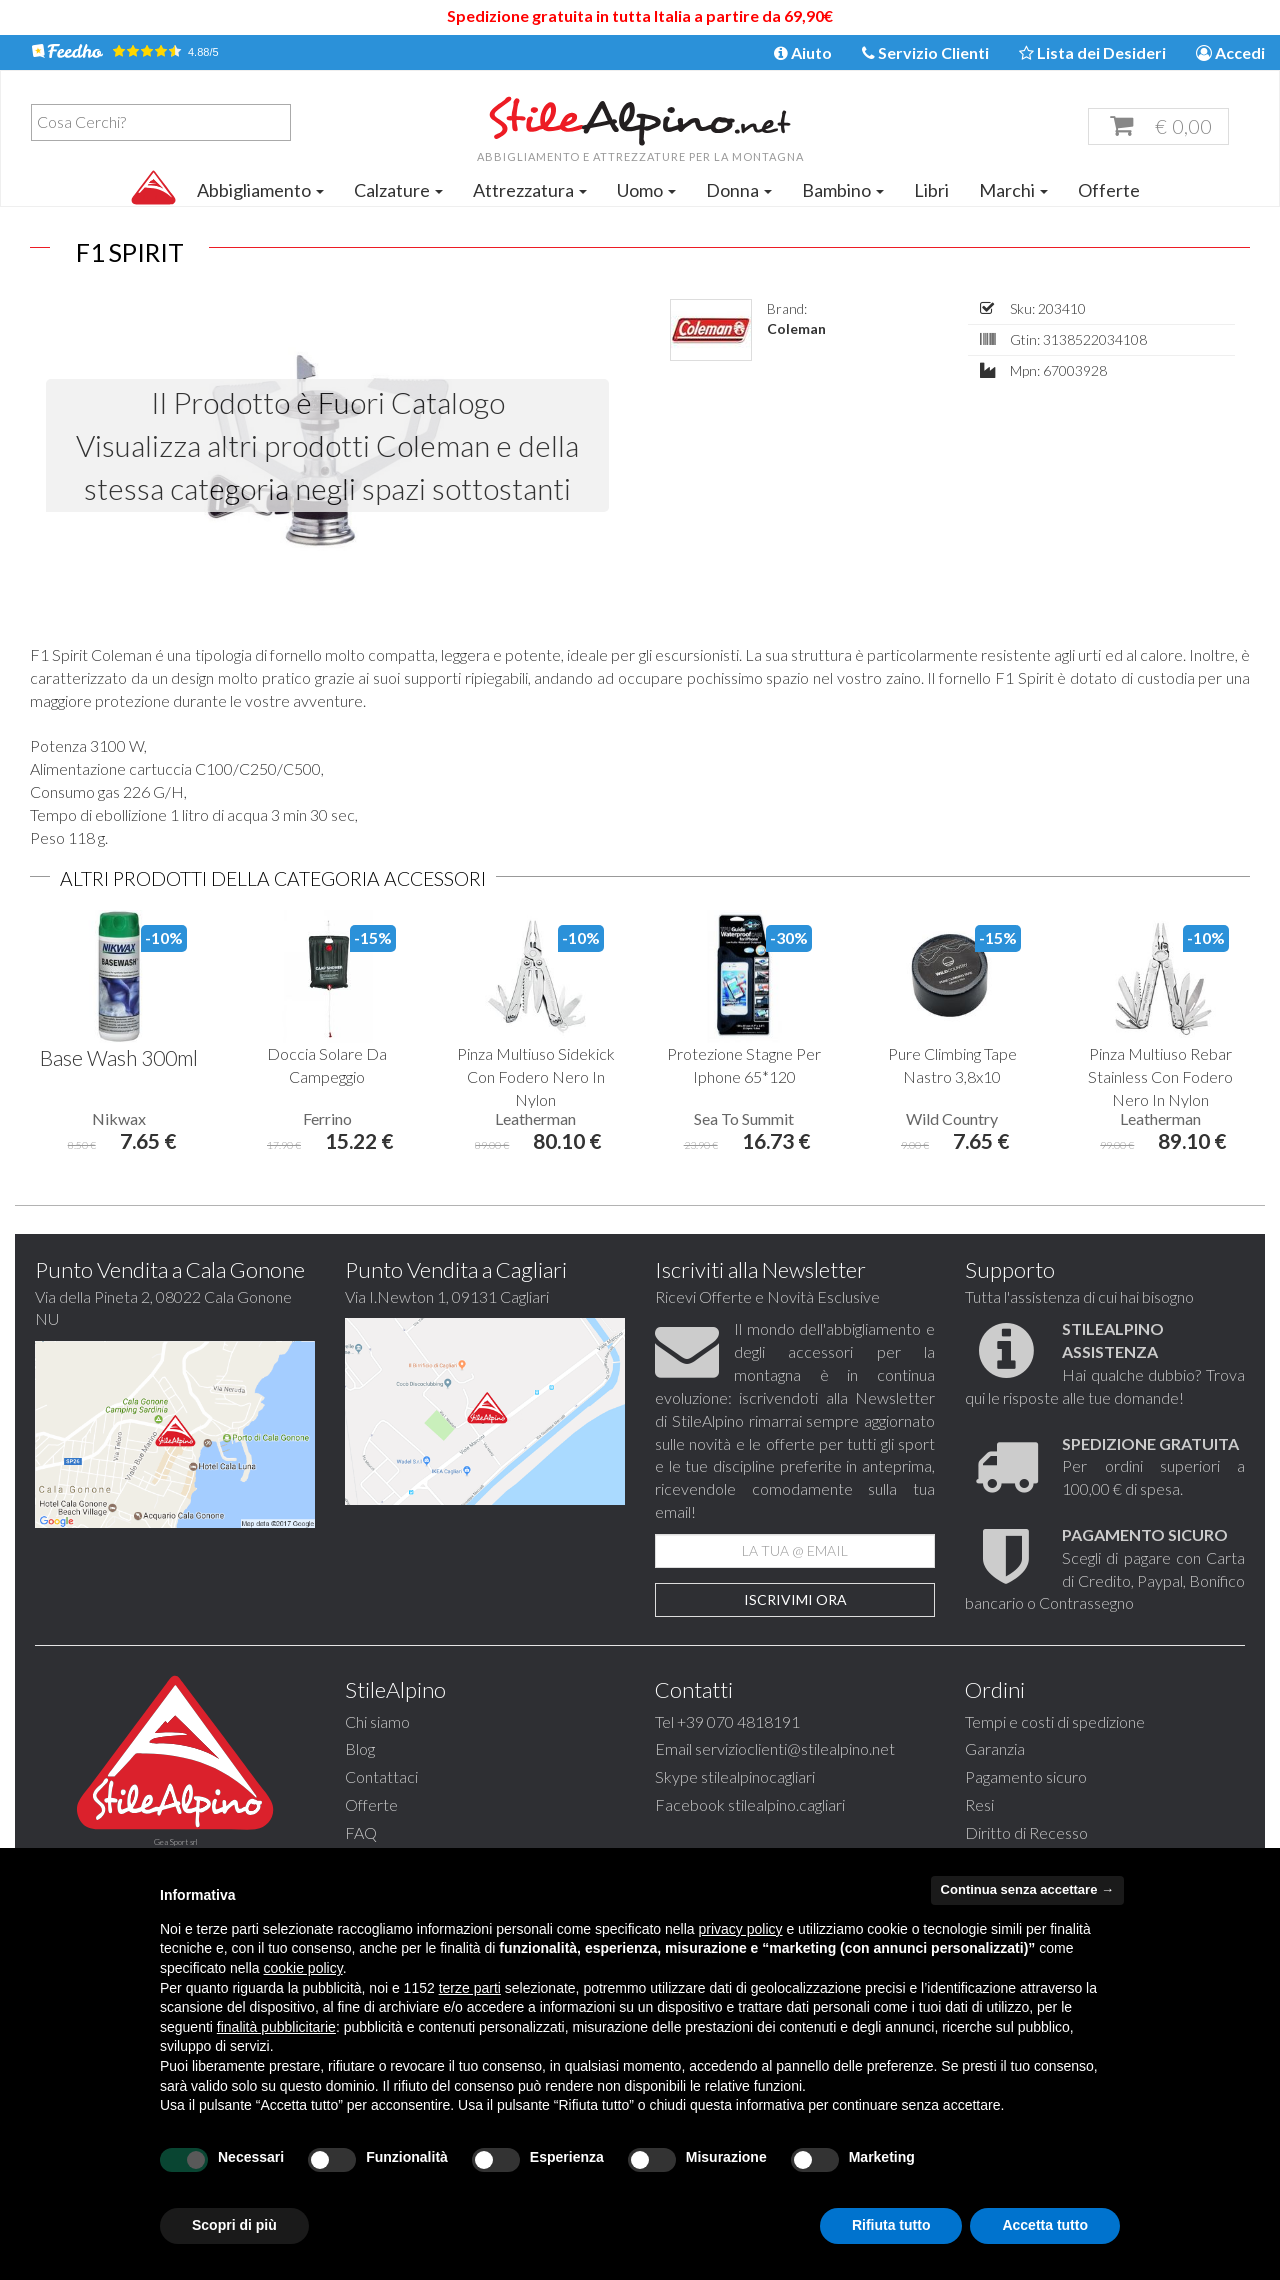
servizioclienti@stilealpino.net (795, 1748)
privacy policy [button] (741, 1929)
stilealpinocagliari (758, 1776)
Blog (360, 1748)
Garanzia (995, 1748)
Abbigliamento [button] (260, 190)
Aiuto (803, 52)
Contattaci (381, 1776)
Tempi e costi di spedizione (1055, 1721)
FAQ (361, 1832)
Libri (931, 190)
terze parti (470, 1988)
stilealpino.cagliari (786, 1804)
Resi (979, 1804)
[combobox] (161, 122)
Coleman (796, 328)
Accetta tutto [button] (1045, 2225)
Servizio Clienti (925, 52)
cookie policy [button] (303, 1968)
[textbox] (166, 122)
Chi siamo (377, 1721)
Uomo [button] (646, 190)
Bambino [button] (843, 190)
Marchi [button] (1013, 190)
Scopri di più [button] (234, 2225)
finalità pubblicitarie (276, 2027)
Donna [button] (739, 190)
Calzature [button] (398, 190)
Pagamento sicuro (1026, 1776)
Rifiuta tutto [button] (891, 2225)
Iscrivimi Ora (795, 1599)
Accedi (1230, 52)
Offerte (1109, 190)
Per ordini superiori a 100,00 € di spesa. (1153, 1466)
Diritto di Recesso (1026, 1832)
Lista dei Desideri (1092, 52)
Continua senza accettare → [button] (1027, 1889)
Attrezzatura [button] (530, 190)
